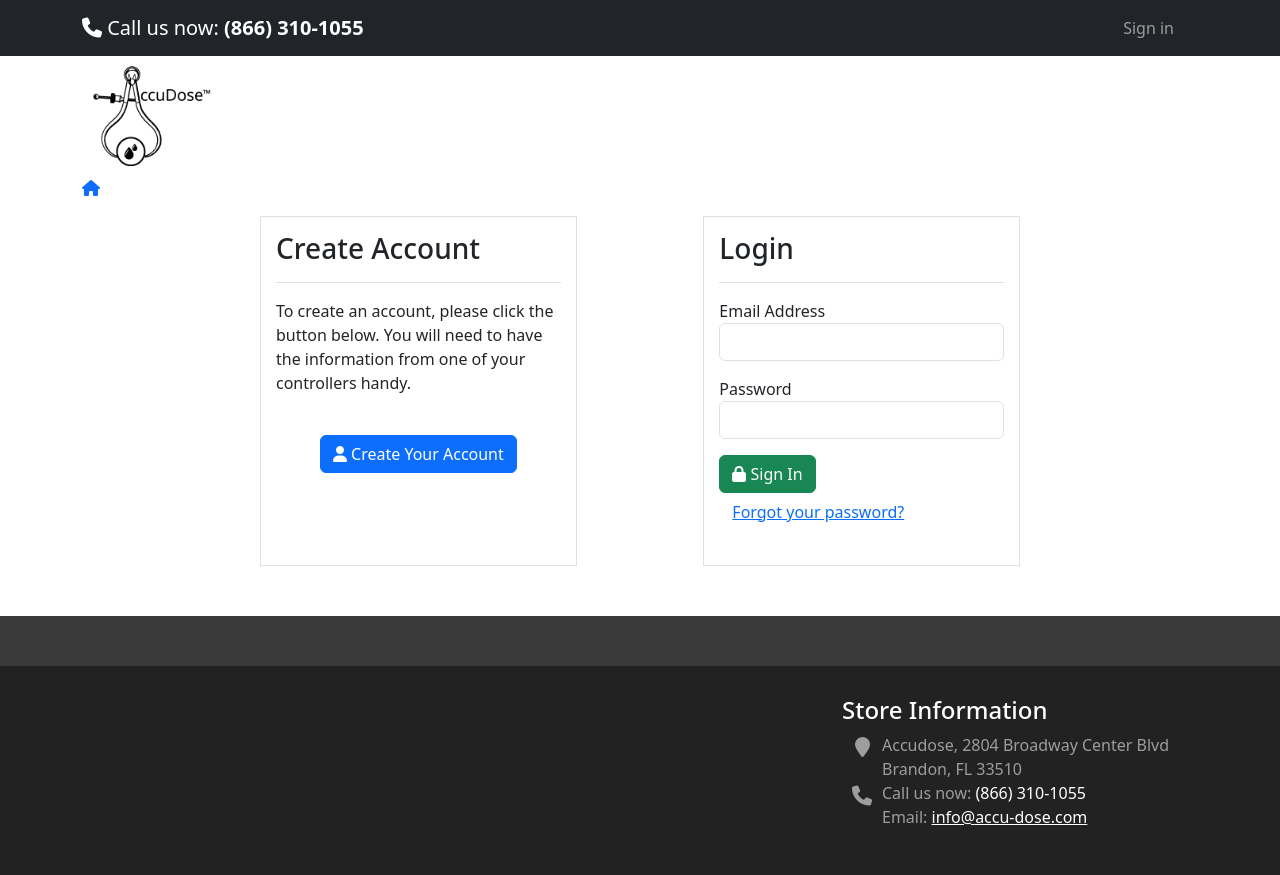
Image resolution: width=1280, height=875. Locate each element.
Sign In (767, 474)
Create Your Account (418, 454)
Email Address (772, 311)
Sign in (1148, 28)
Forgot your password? (818, 512)
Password (755, 389)
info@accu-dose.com (1010, 817)
